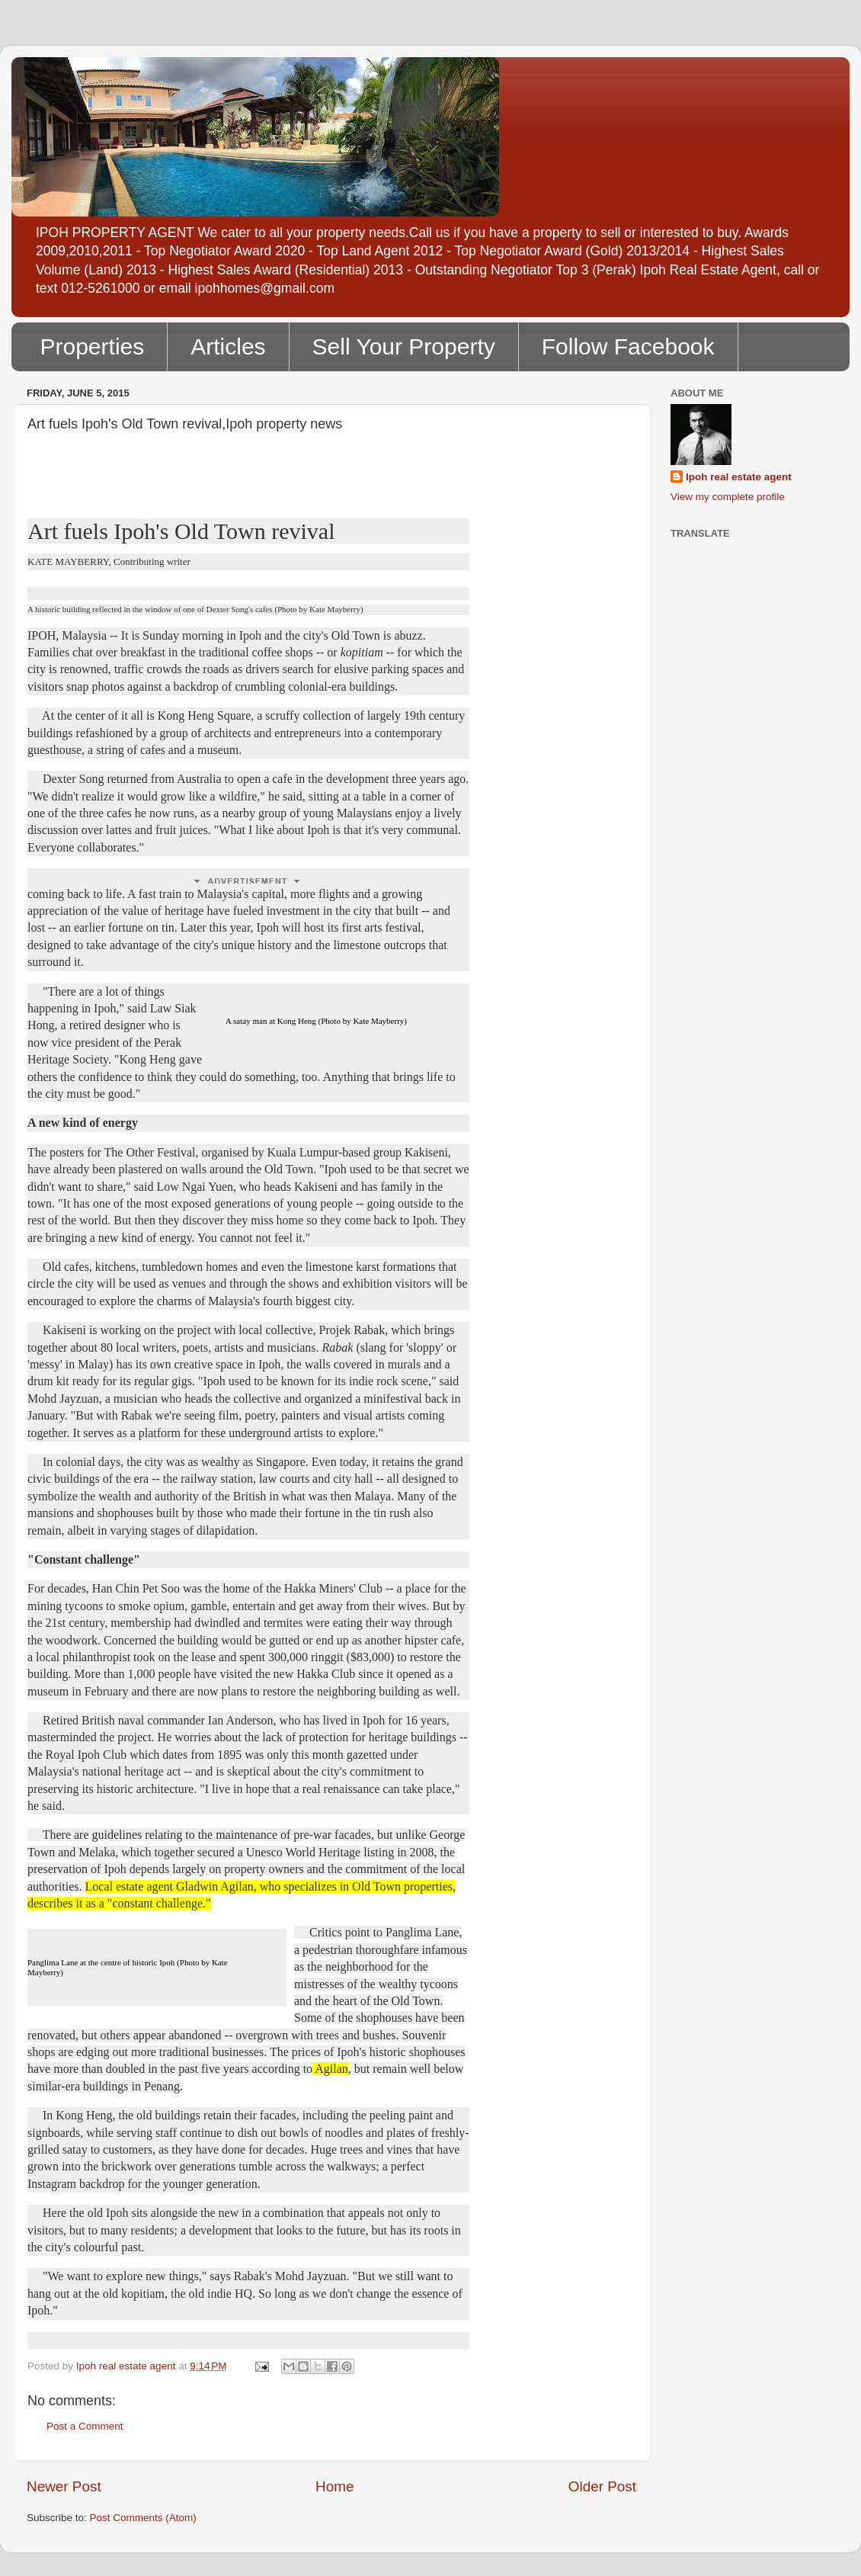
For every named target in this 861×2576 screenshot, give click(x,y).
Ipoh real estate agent (739, 477)
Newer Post (64, 2486)
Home (334, 2486)
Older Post (602, 2486)
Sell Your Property (403, 346)
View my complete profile (728, 496)
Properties (92, 346)
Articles (227, 346)
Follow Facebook (628, 346)
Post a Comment (84, 2426)
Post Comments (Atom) (143, 2517)
